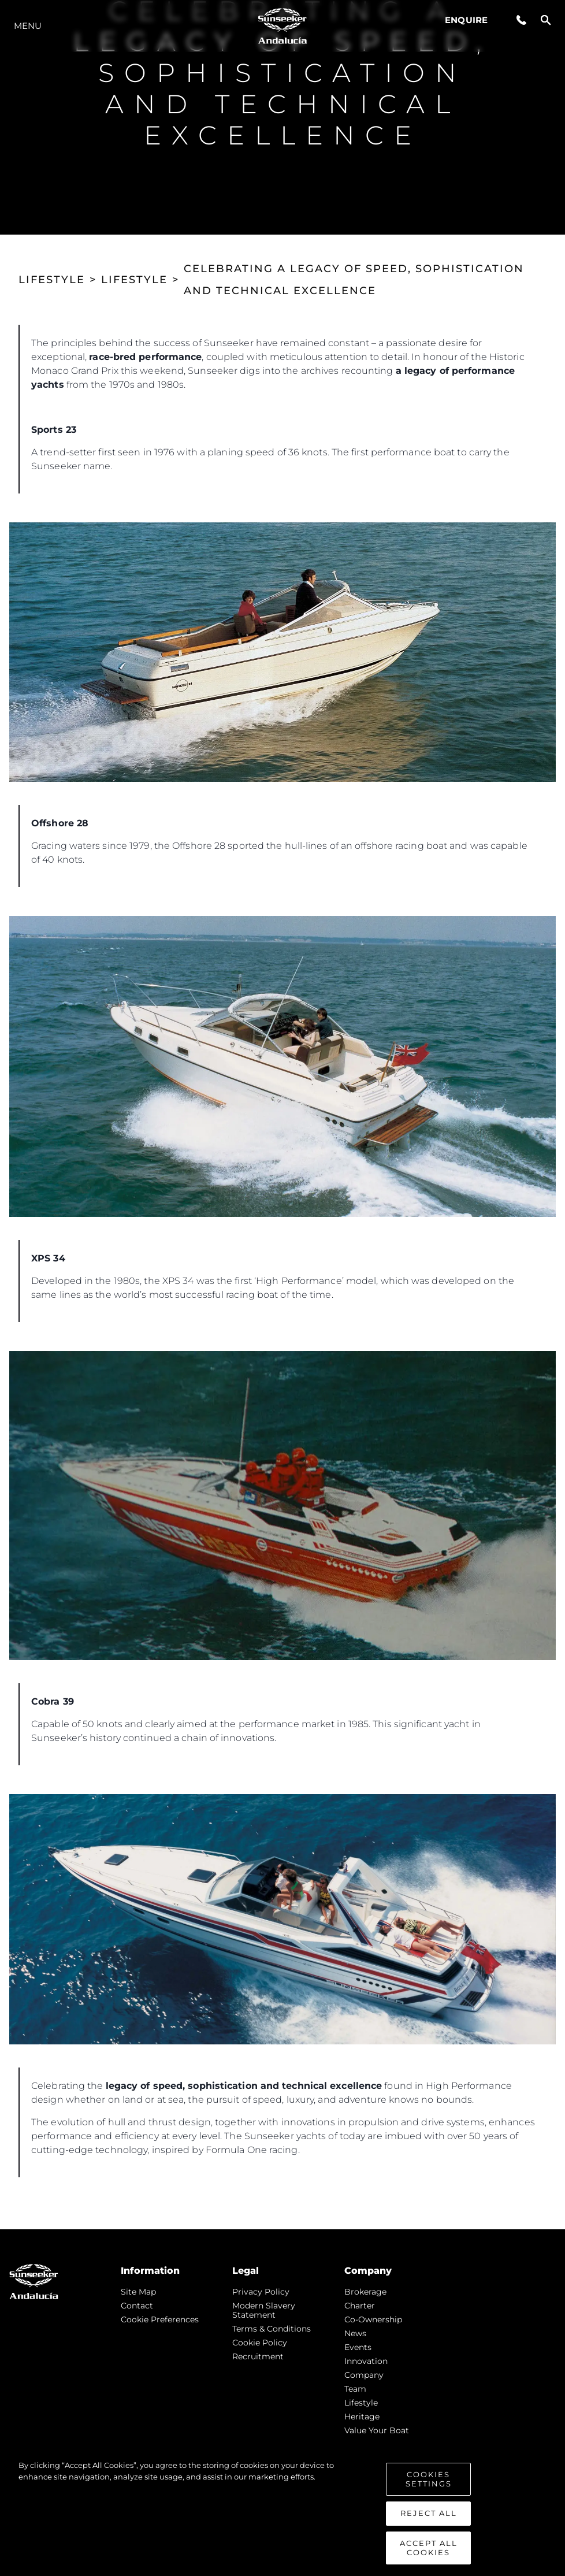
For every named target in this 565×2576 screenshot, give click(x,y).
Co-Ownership (373, 2319)
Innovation (366, 2361)
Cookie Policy (259, 2342)
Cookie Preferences (160, 2319)
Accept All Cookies (429, 2555)
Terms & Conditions (271, 2328)
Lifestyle (361, 2402)
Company (364, 2375)
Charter (359, 2305)
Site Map (138, 2292)
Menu (28, 25)
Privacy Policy (260, 2292)
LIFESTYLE (51, 279)
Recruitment (258, 2356)
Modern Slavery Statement (263, 2310)
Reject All (428, 2520)
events (357, 2347)
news (355, 2333)
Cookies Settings (429, 2486)
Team (355, 2389)
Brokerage (365, 2292)
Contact (137, 2305)
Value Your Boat (376, 2430)
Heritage (362, 2416)
